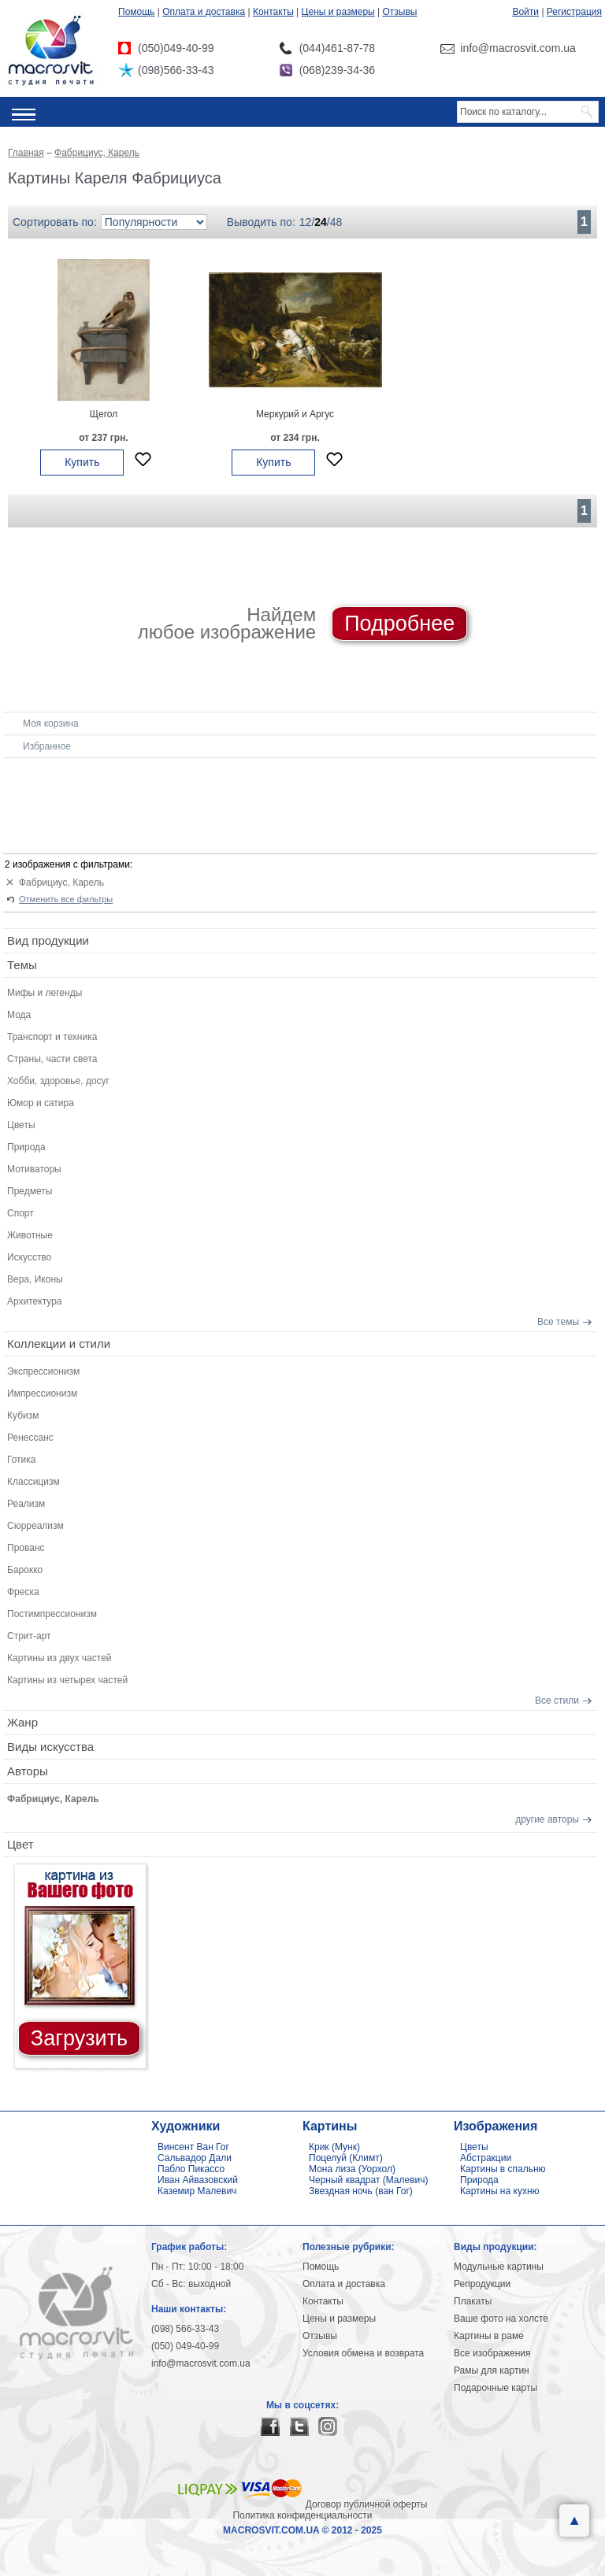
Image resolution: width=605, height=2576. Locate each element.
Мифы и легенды (44, 992)
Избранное (47, 746)
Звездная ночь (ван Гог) (361, 2191)
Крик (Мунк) (334, 2146)
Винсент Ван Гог (193, 2146)
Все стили (557, 1700)
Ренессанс (30, 1437)
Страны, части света (52, 1058)
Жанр (22, 1722)
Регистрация (574, 11)
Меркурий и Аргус (295, 414)
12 (305, 222)
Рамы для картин (491, 2370)
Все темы (558, 1321)
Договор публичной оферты (367, 2504)
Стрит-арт (29, 1635)
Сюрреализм (35, 1525)
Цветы (21, 1125)
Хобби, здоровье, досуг (58, 1080)
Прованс (26, 1547)
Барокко (25, 1569)
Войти (525, 11)
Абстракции (485, 2157)
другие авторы (547, 1819)
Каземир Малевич (197, 2191)
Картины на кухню (500, 2191)
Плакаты (473, 2301)
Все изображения (492, 2353)
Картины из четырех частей (67, 1680)
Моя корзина (51, 723)
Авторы (27, 1771)
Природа (26, 1147)
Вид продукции (48, 940)
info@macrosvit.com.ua (201, 2363)
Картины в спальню (503, 2168)
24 (320, 222)
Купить (82, 462)
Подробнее (399, 623)
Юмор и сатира (40, 1102)
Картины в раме (489, 2335)
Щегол (103, 414)
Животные (30, 1235)
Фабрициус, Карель (61, 882)
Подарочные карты (495, 2387)
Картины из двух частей (59, 1658)
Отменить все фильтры (66, 899)
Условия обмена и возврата (363, 2353)
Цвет (20, 1844)
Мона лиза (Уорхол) (352, 2168)
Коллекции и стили (58, 1343)
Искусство (29, 1257)
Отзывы (400, 11)
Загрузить (79, 2038)
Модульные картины (499, 2266)
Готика (21, 1459)
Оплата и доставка (203, 11)
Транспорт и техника (52, 1036)
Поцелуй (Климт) (346, 2157)
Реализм (26, 1503)
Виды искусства (50, 1746)
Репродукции (482, 2283)
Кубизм (23, 1415)
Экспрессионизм (43, 1371)
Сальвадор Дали (195, 2157)
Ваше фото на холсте (501, 2318)
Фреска (23, 1591)
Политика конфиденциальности (302, 2515)
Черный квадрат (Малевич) (369, 2180)
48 (336, 222)
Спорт (20, 1213)
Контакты (273, 11)
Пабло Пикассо (191, 2168)
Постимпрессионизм (52, 1613)
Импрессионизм (42, 1393)
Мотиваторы (34, 1169)
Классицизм (33, 1481)
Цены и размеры (338, 11)
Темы (22, 965)
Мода (19, 1014)
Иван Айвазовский (198, 2180)
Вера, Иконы (35, 1279)
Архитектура (34, 1301)
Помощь (136, 11)
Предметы (29, 1191)
